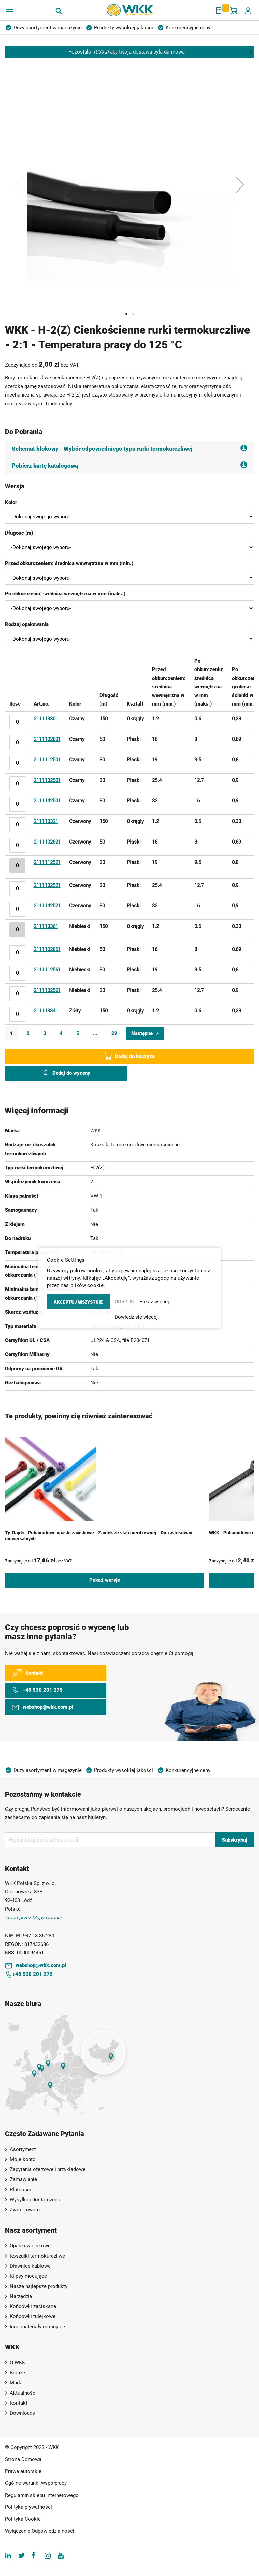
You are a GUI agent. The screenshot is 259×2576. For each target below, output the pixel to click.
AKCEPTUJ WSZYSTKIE (78, 1302)
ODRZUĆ (124, 1302)
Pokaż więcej (154, 1302)
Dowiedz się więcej (136, 1317)
